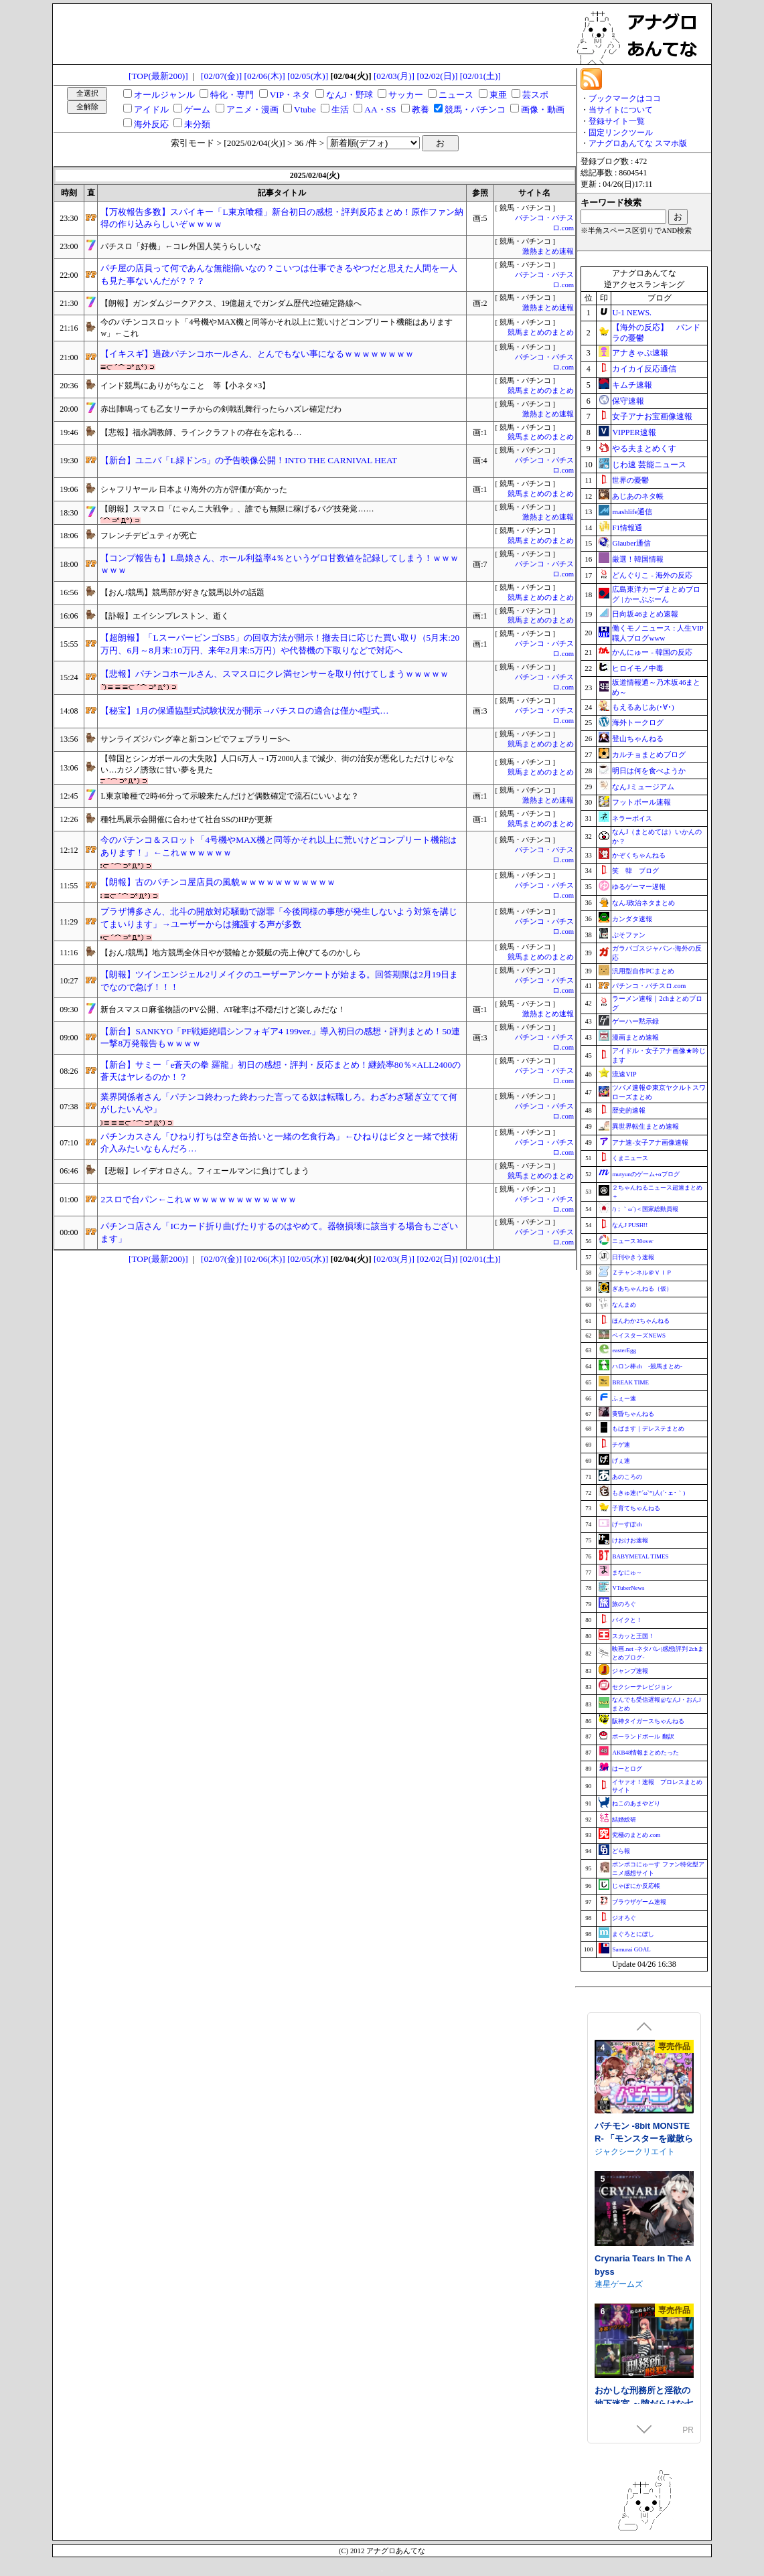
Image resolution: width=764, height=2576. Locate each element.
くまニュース (630, 1158)
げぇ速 (621, 1460)
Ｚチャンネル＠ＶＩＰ (642, 1272)
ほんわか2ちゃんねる (641, 1320)
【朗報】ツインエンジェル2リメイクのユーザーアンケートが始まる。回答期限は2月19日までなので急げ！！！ (279, 980)
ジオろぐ (624, 1918)
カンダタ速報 (632, 918)
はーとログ (627, 1768)
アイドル (151, 109)
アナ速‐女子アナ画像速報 (650, 1142)
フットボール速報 (641, 802)
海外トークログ (638, 722)
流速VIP (624, 1074)
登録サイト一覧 (617, 121)
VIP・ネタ (290, 95)
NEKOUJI (612, 2117)
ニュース (456, 95)
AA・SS (380, 109)
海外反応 (151, 124)
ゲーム (197, 109)
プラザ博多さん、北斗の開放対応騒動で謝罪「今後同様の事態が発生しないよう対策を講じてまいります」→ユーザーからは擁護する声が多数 (278, 917)
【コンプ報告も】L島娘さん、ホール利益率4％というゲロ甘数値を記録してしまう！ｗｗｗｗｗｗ (279, 564)
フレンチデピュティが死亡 (148, 535)
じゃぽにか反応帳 (636, 1885)
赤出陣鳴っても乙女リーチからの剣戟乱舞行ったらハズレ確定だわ (220, 409)
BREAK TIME (630, 1382)
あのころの (627, 1476)
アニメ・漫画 (252, 109)
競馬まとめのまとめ (541, 332)
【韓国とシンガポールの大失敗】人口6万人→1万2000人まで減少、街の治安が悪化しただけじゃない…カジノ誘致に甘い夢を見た (277, 764)
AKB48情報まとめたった (645, 1752)
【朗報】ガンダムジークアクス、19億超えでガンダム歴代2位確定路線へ (231, 303)
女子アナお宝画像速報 (652, 416)
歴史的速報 (628, 1110)
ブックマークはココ (625, 98)
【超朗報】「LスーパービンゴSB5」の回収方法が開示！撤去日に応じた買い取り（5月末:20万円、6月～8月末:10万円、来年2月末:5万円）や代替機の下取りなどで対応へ (279, 644)
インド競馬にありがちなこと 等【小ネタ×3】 (185, 385)
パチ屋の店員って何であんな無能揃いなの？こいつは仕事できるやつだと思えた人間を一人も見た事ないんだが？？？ (278, 274)
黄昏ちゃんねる (633, 1414)
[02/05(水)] (307, 76)
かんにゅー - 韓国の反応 (652, 652)
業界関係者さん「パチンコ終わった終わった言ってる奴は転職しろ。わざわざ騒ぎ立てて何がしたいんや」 (278, 1103)
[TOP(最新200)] (158, 76)
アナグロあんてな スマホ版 (638, 143)
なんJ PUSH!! (629, 1225)
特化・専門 (232, 95)
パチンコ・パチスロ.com (649, 985)
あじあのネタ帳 (638, 496)
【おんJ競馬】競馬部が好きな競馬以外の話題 (182, 592)
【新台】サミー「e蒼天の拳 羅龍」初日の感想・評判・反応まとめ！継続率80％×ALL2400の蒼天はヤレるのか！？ (280, 1071)
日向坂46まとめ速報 (645, 614)
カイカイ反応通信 (644, 369)
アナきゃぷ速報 (640, 352)
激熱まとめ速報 (548, 251)
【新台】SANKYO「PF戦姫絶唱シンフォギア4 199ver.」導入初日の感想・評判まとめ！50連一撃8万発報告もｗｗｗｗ (279, 1037)
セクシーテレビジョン (642, 1687)
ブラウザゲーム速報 (639, 1902)
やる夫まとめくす (644, 448)
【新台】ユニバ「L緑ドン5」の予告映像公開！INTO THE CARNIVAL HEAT (248, 460)
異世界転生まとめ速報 (645, 1126)
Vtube (305, 109)
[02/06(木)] (264, 76)
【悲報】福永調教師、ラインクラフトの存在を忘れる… (200, 432)
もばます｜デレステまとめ (648, 1428)
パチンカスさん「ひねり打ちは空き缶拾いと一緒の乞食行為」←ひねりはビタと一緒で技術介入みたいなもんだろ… (278, 1142)
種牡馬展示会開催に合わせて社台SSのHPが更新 (186, 819)
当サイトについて (621, 109)
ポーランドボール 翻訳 (643, 1736)
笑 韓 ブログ (635, 870)
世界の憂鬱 (630, 480)
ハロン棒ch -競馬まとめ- (647, 1366)
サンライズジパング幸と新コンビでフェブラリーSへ (195, 739)
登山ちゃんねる (638, 738)
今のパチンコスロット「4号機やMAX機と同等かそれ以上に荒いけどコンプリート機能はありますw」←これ (276, 327)
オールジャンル (164, 95)
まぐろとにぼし (633, 1934)
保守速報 (628, 401)
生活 (340, 109)
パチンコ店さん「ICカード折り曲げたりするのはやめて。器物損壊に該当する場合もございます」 (278, 1232)
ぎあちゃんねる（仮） (642, 1288)
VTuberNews (628, 1588)
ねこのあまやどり (636, 1803)
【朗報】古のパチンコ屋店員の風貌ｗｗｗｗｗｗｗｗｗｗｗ (217, 882)
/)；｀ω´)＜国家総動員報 (645, 1209)
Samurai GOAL (631, 1949)
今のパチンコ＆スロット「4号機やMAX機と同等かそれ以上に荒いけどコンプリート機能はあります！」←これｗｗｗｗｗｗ (278, 846)
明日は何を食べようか (649, 771)
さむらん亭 (615, 2249)
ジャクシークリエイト (635, 2380)
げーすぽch (627, 1524)
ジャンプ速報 (630, 1671)
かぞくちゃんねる (639, 855)
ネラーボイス (632, 818)
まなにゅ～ (627, 1572)
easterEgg (623, 1350)
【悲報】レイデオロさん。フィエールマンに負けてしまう (204, 1171)
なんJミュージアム (643, 787)
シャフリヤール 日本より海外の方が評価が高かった (193, 489)
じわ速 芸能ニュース (649, 464)
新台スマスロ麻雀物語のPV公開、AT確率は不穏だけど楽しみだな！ (223, 1009)
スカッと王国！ (633, 1636)
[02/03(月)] (394, 76)
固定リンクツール (621, 132)
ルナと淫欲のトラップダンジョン (642, 2230)
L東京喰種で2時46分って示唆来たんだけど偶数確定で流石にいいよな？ (229, 796)
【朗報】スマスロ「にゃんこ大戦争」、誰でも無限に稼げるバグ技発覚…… (237, 508)
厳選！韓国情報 (638, 559)
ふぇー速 (624, 1398)
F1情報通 (627, 528)
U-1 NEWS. (632, 312)
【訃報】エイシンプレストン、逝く (164, 616)
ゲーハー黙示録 (635, 1021)
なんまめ (624, 1304)
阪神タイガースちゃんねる (648, 1721)
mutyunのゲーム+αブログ (645, 1174)
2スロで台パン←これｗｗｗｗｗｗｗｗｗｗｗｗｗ (198, 1199)
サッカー (405, 95)
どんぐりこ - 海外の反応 (652, 575)
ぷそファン (628, 935)
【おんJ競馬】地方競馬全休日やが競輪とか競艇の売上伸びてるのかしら (230, 952)
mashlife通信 (632, 511)
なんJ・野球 (349, 95)
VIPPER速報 (634, 432)
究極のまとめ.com (636, 1835)
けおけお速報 (630, 1540)
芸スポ (535, 95)
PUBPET (612, 2104)
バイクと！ (627, 1620)
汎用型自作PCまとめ (643, 971)
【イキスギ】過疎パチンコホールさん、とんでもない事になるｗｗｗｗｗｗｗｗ (257, 354)
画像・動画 (542, 109)
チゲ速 (621, 1444)
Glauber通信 (631, 543)
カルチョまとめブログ (649, 754)
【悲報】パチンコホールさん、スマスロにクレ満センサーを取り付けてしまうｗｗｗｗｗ (274, 674)
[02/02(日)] (436, 76)
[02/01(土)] (480, 76)
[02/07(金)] (221, 76)
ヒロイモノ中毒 (638, 668)
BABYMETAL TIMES (640, 1556)
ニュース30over (632, 1241)
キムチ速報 (632, 385)
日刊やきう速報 (633, 1257)
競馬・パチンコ (475, 109)
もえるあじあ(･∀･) (643, 707)
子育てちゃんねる (636, 1508)
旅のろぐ (624, 1604)
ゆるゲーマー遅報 (639, 886)
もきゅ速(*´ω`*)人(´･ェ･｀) (648, 1493)
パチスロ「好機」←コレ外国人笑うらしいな (180, 246)
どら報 (621, 1851)
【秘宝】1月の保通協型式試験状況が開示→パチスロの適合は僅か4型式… (244, 711)
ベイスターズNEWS (639, 1335)
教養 (420, 109)
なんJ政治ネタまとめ (643, 902)
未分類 (197, 124)
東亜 (498, 95)
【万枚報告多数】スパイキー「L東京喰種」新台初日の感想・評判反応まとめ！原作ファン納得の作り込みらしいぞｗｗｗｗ (281, 218)
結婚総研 (624, 1819)
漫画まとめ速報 (635, 1037)
